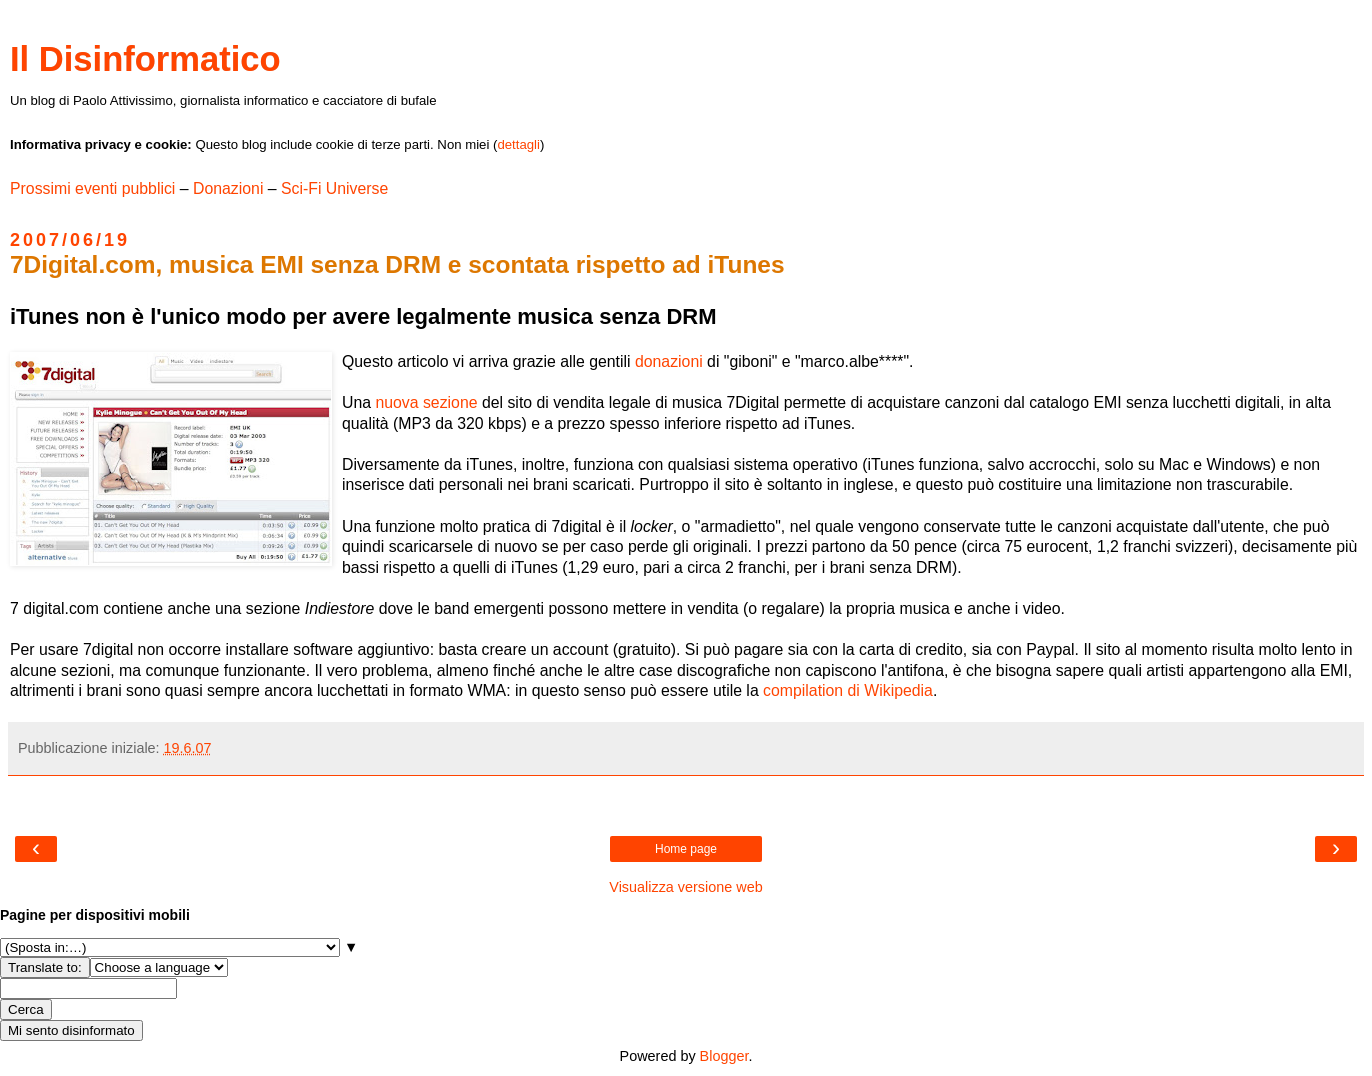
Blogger (724, 1056)
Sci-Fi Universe (334, 188)
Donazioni (228, 188)
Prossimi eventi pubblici (92, 188)
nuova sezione (426, 402)
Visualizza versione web (685, 887)
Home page (686, 849)
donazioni (669, 361)
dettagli (518, 144)
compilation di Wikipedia (848, 690)
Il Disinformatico (145, 59)
